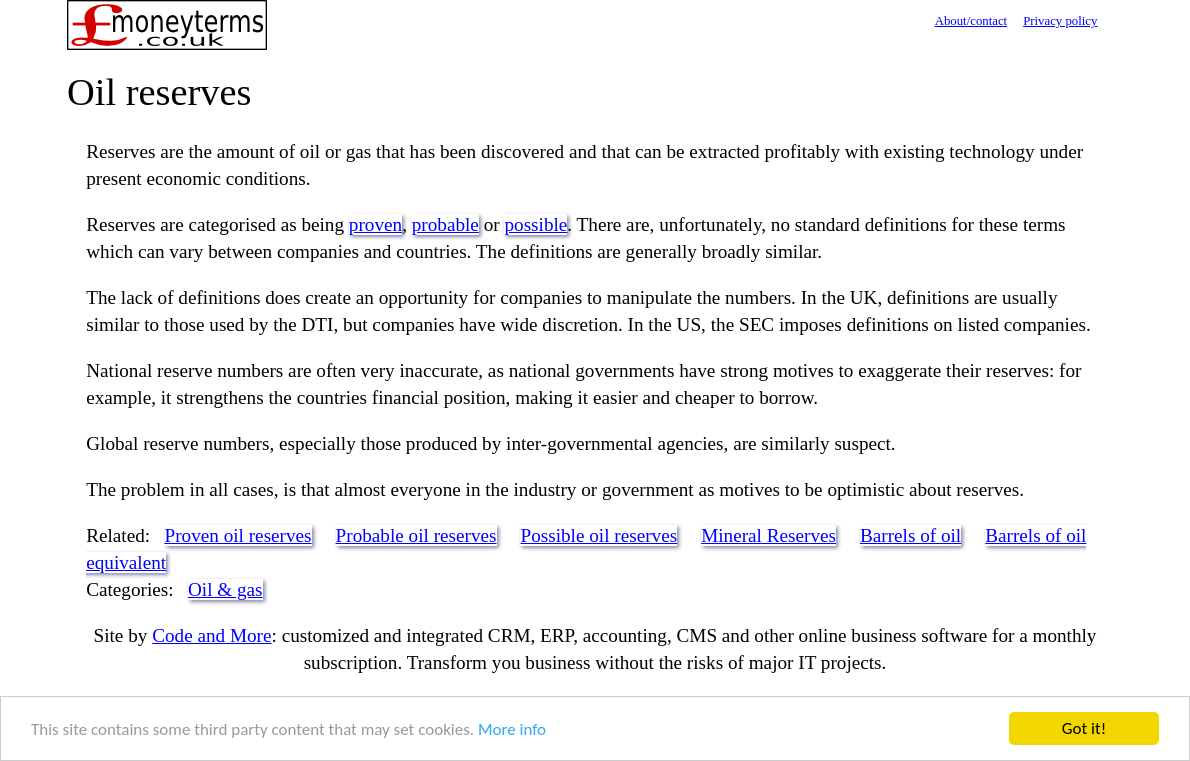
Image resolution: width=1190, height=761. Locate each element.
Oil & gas (225, 589)
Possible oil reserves (598, 535)
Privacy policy (1060, 21)
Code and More (211, 635)
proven (375, 224)
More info (512, 729)
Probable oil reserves (416, 535)
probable (445, 224)
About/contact (971, 21)
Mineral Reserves (768, 535)
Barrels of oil (910, 535)
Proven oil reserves (238, 535)
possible (535, 224)
